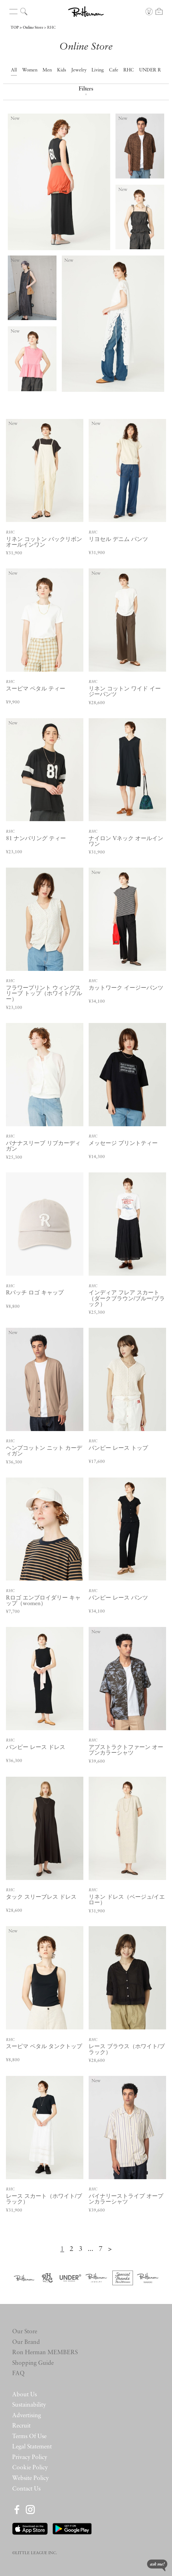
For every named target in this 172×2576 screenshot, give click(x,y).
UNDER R (150, 70)
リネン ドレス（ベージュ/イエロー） (127, 1900)
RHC (51, 28)
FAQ (18, 2374)
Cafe (113, 70)
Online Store (33, 28)
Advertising (26, 2416)
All (14, 70)
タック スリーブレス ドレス (41, 1897)
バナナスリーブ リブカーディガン (43, 1146)
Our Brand (26, 2342)
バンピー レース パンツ (118, 1598)
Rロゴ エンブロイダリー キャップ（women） (43, 1601)
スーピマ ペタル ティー (35, 689)
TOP (15, 28)
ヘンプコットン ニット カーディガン (44, 1451)
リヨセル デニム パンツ (118, 540)
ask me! (157, 2565)
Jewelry (78, 70)
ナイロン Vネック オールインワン (126, 841)
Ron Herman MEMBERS (45, 2353)
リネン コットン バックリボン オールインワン (44, 542)
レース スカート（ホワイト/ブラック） (44, 2199)
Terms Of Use (29, 2437)
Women (29, 70)
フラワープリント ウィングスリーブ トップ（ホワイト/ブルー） (44, 993)
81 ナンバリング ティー (36, 839)
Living (97, 70)
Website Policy (30, 2478)
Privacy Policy (29, 2458)
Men (47, 70)
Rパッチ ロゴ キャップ (35, 1293)
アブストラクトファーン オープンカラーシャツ (126, 1750)
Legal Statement (32, 2447)
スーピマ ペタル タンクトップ (44, 2047)
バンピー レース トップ (118, 1448)
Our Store (24, 2332)
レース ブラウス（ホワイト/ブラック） (127, 2049)
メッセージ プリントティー (123, 1144)
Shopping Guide (33, 2363)
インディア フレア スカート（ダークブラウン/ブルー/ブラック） (127, 1298)
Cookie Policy (30, 2468)
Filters (86, 91)
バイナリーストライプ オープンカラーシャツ (126, 2199)
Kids (61, 70)
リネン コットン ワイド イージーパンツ (125, 692)
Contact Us (26, 2489)
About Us (24, 2395)
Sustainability (29, 2405)
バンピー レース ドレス (35, 1748)
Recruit (21, 2426)
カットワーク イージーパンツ (126, 988)
